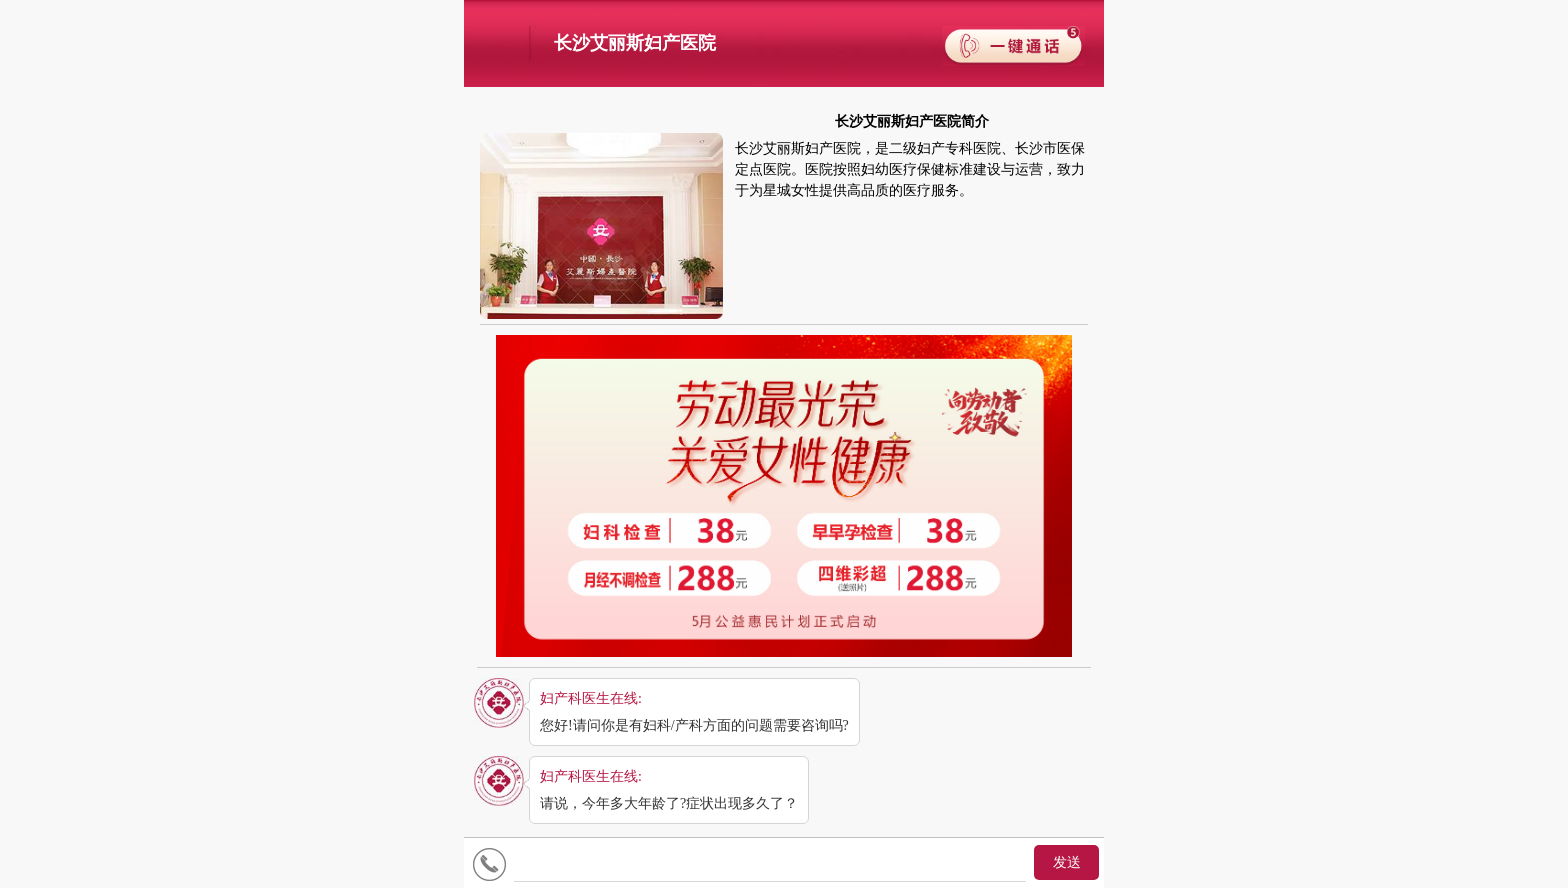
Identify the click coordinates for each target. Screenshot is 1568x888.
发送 (1067, 862)
